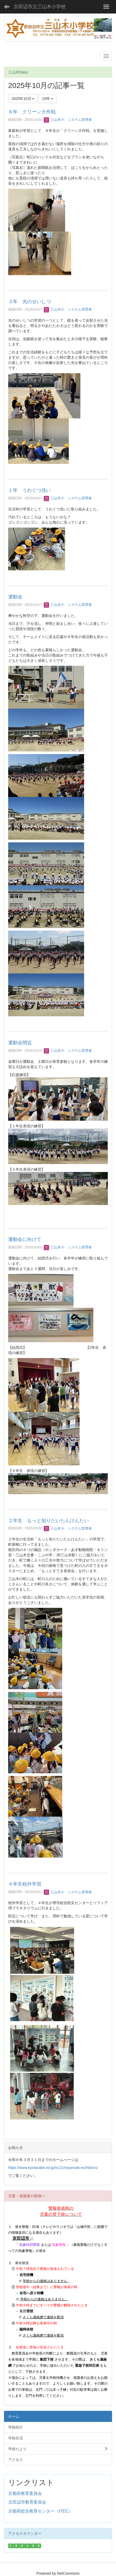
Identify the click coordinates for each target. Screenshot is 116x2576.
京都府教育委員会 (25, 2493)
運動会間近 (20, 1042)
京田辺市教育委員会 (27, 2502)
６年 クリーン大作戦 (32, 111)
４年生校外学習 (24, 1884)
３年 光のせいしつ (29, 301)
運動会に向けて (24, 1239)
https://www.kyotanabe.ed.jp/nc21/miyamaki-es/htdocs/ (53, 2168)
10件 (47, 98)
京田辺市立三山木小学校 (39, 6)
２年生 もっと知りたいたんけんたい (48, 1520)
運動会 (15, 596)
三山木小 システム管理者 (68, 120)
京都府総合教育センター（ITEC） (40, 2511)
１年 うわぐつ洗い (29, 490)
